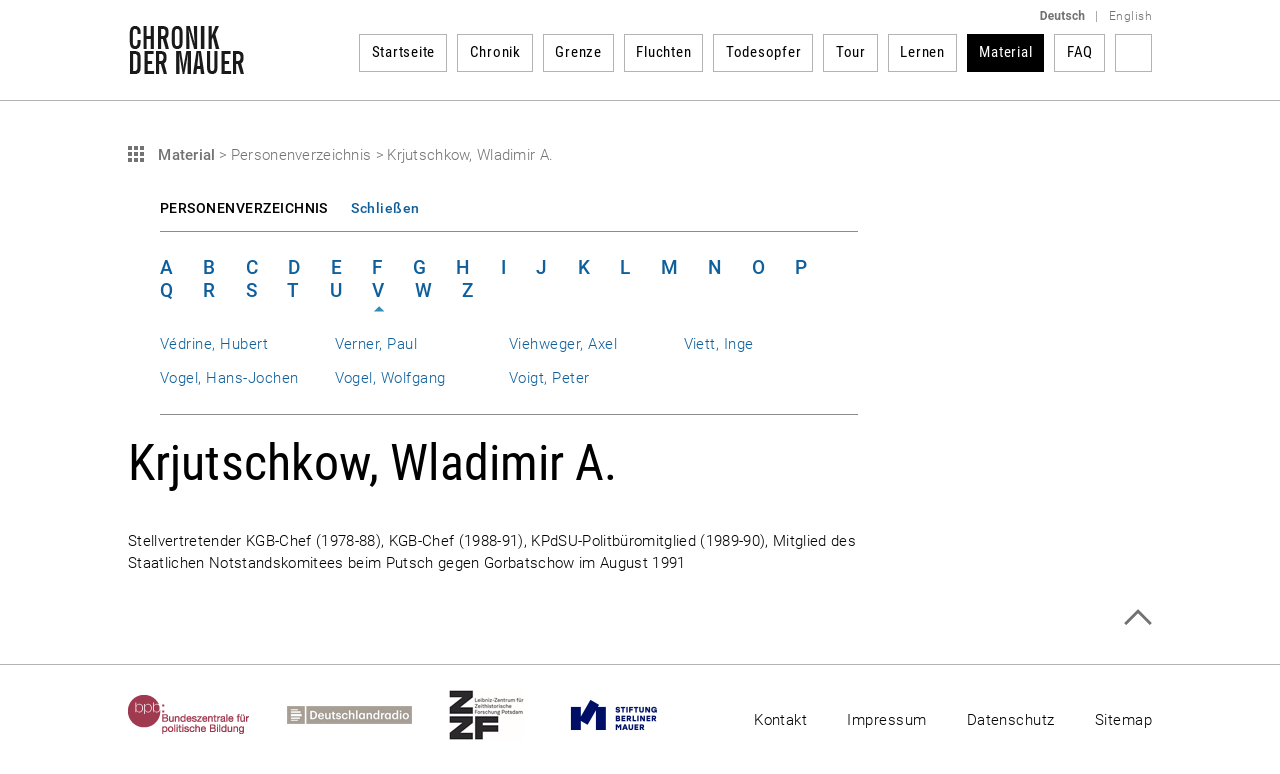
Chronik (495, 52)
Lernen (922, 52)
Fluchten (663, 52)
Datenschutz (1011, 720)
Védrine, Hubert (214, 344)
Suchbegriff (1133, 53)
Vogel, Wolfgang (390, 378)
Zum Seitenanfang (1137, 617)
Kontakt (780, 720)
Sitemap (1123, 720)
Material (1005, 52)
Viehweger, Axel (563, 344)
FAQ (1080, 52)
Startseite (404, 52)
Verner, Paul (376, 344)
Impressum (886, 720)
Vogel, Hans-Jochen (229, 378)
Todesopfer (764, 52)
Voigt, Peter (549, 378)
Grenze (578, 52)
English (1130, 16)
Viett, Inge (719, 344)
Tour (851, 52)
